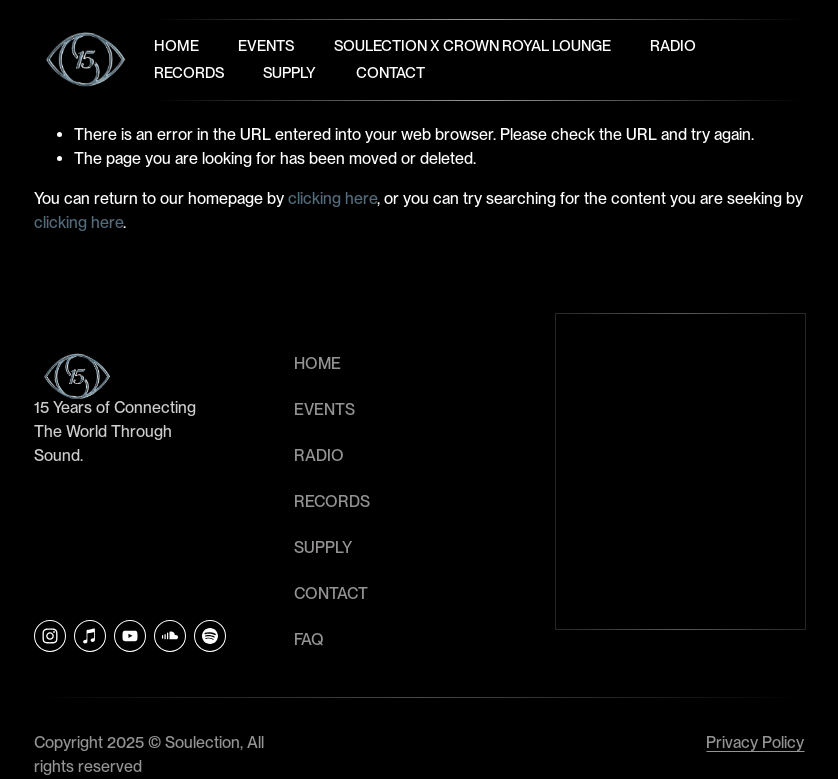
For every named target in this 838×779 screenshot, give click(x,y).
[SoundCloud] (170, 636)
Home (176, 46)
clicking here (332, 198)
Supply (289, 73)
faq (309, 639)
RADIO (319, 455)
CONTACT (331, 593)
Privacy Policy (755, 742)
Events (266, 46)
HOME (317, 363)
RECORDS (332, 501)
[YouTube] (130, 636)
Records (189, 73)
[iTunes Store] (90, 636)
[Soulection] (210, 636)
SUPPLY (323, 547)
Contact (390, 73)
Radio (673, 46)
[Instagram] (50, 636)
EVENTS (324, 409)
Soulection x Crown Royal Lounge (472, 46)
